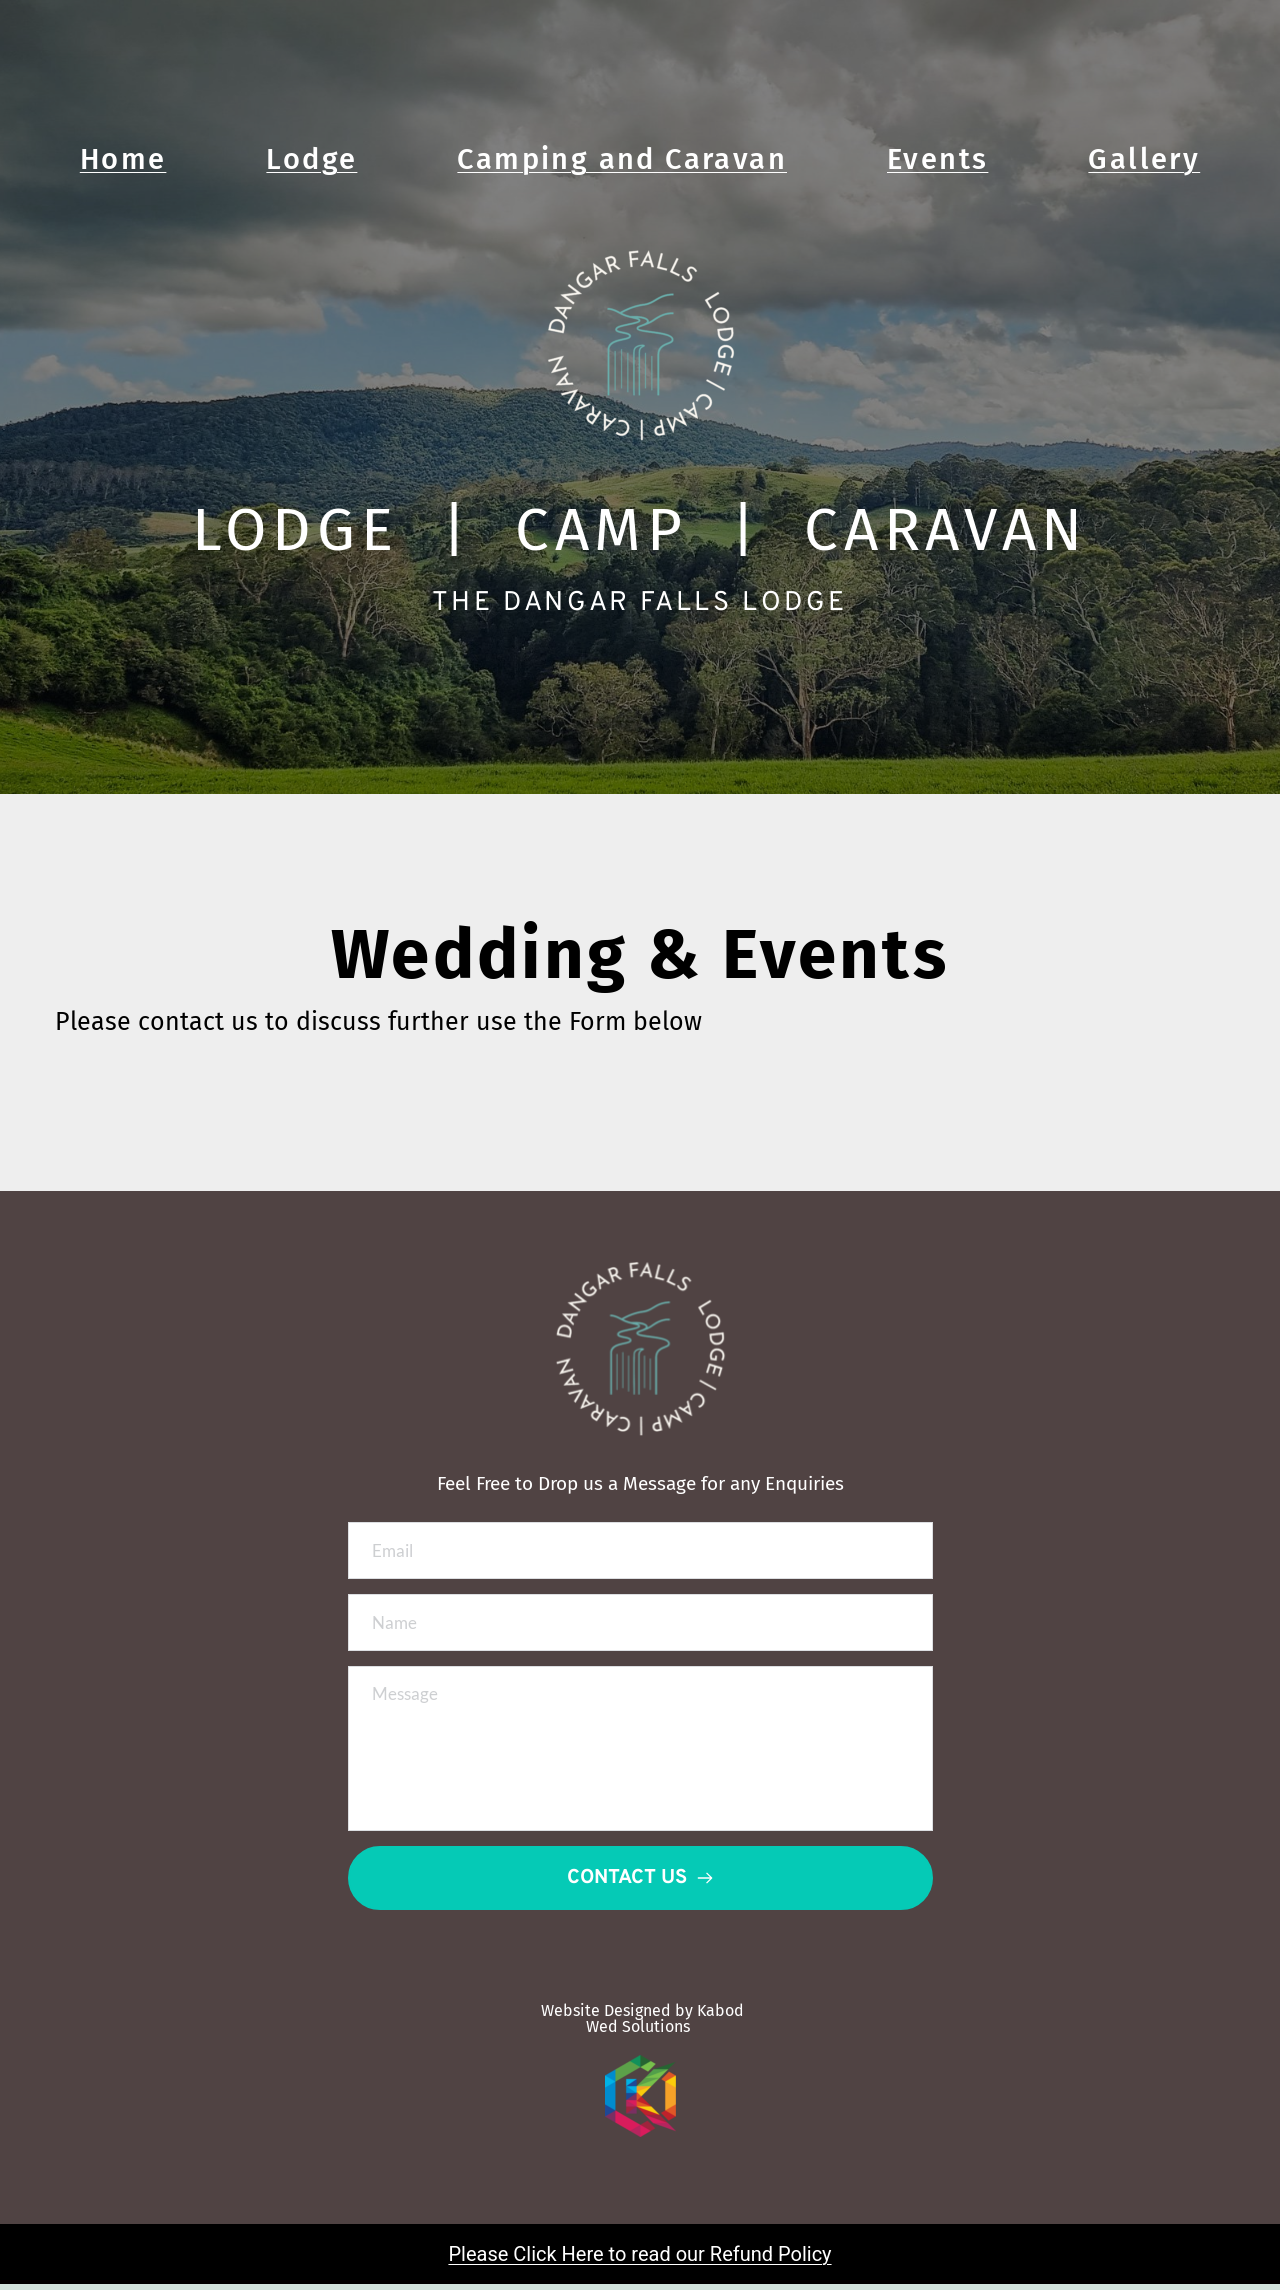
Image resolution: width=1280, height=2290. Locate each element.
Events (937, 159)
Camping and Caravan (622, 159)
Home (123, 159)
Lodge (311, 159)
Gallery (1144, 159)
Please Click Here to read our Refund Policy (639, 2261)
